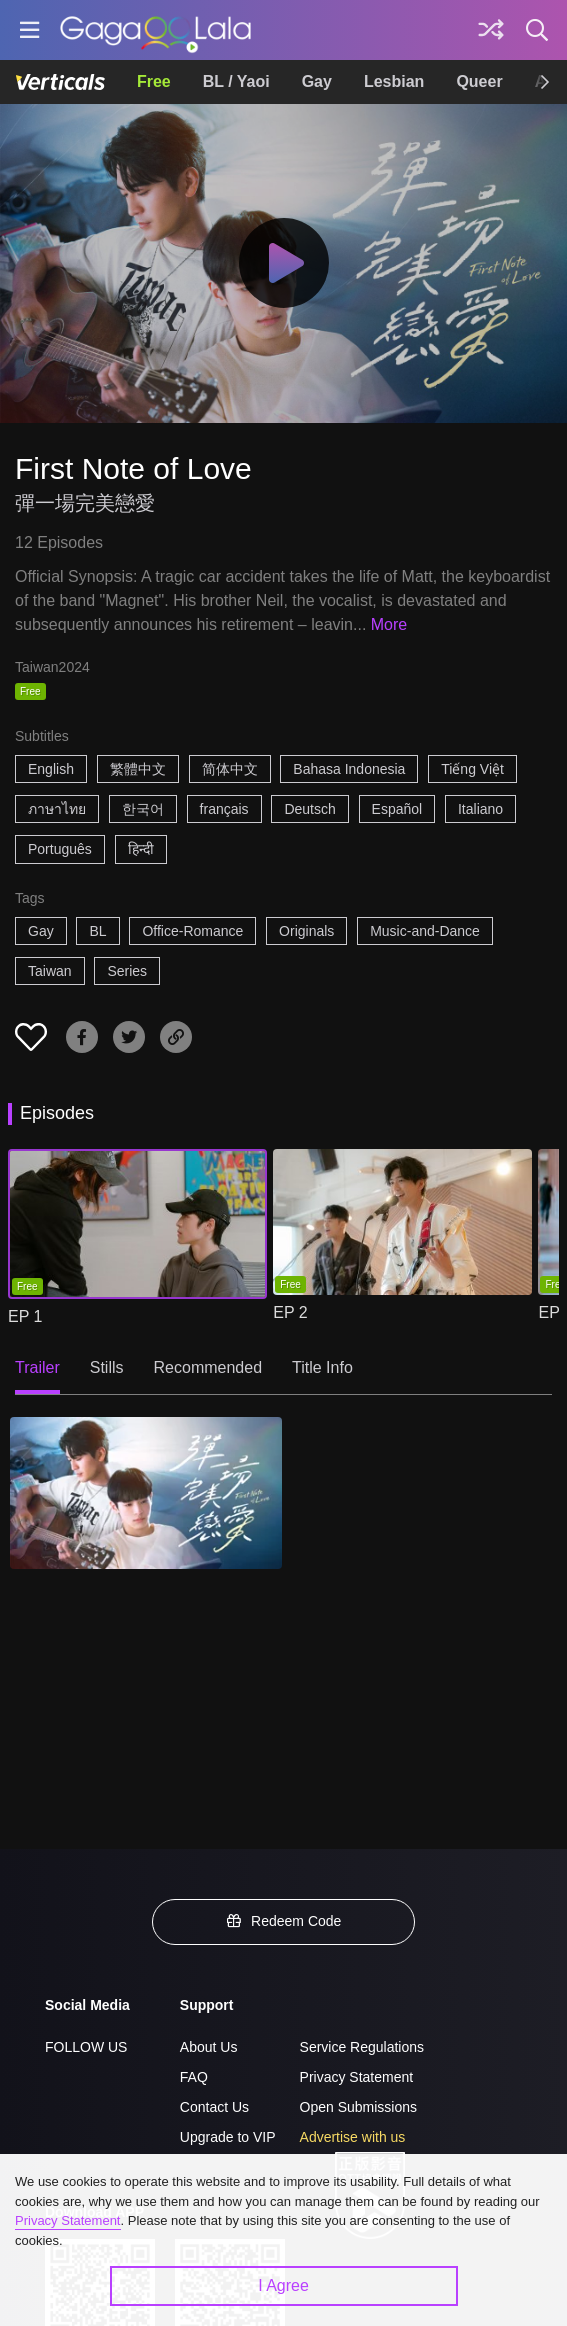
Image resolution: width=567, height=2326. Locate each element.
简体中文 (230, 769)
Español (397, 809)
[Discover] (491, 30)
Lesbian (394, 81)
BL (97, 931)
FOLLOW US (86, 2047)
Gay (317, 81)
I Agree (283, 2285)
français (224, 809)
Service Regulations (362, 2047)
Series (127, 971)
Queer (479, 81)
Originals (306, 931)
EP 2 (290, 1312)
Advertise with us (353, 2137)
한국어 (143, 809)
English (51, 769)
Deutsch (309, 809)
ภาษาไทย (57, 809)
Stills (107, 1367)
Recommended (208, 1367)
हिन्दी (141, 849)
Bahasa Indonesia (349, 769)
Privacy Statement (357, 2077)
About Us (209, 2047)
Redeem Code (284, 1921)
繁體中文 (138, 769)
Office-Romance (192, 931)
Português (60, 849)
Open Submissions (359, 2107)
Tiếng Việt (472, 769)
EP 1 (25, 1316)
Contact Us (214, 2107)
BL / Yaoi (236, 81)
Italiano (480, 809)
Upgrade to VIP (228, 2137)
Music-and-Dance (425, 931)
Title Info (322, 1367)
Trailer (37, 1367)
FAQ (194, 2077)
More (389, 624)
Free (154, 81)
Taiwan (50, 971)
